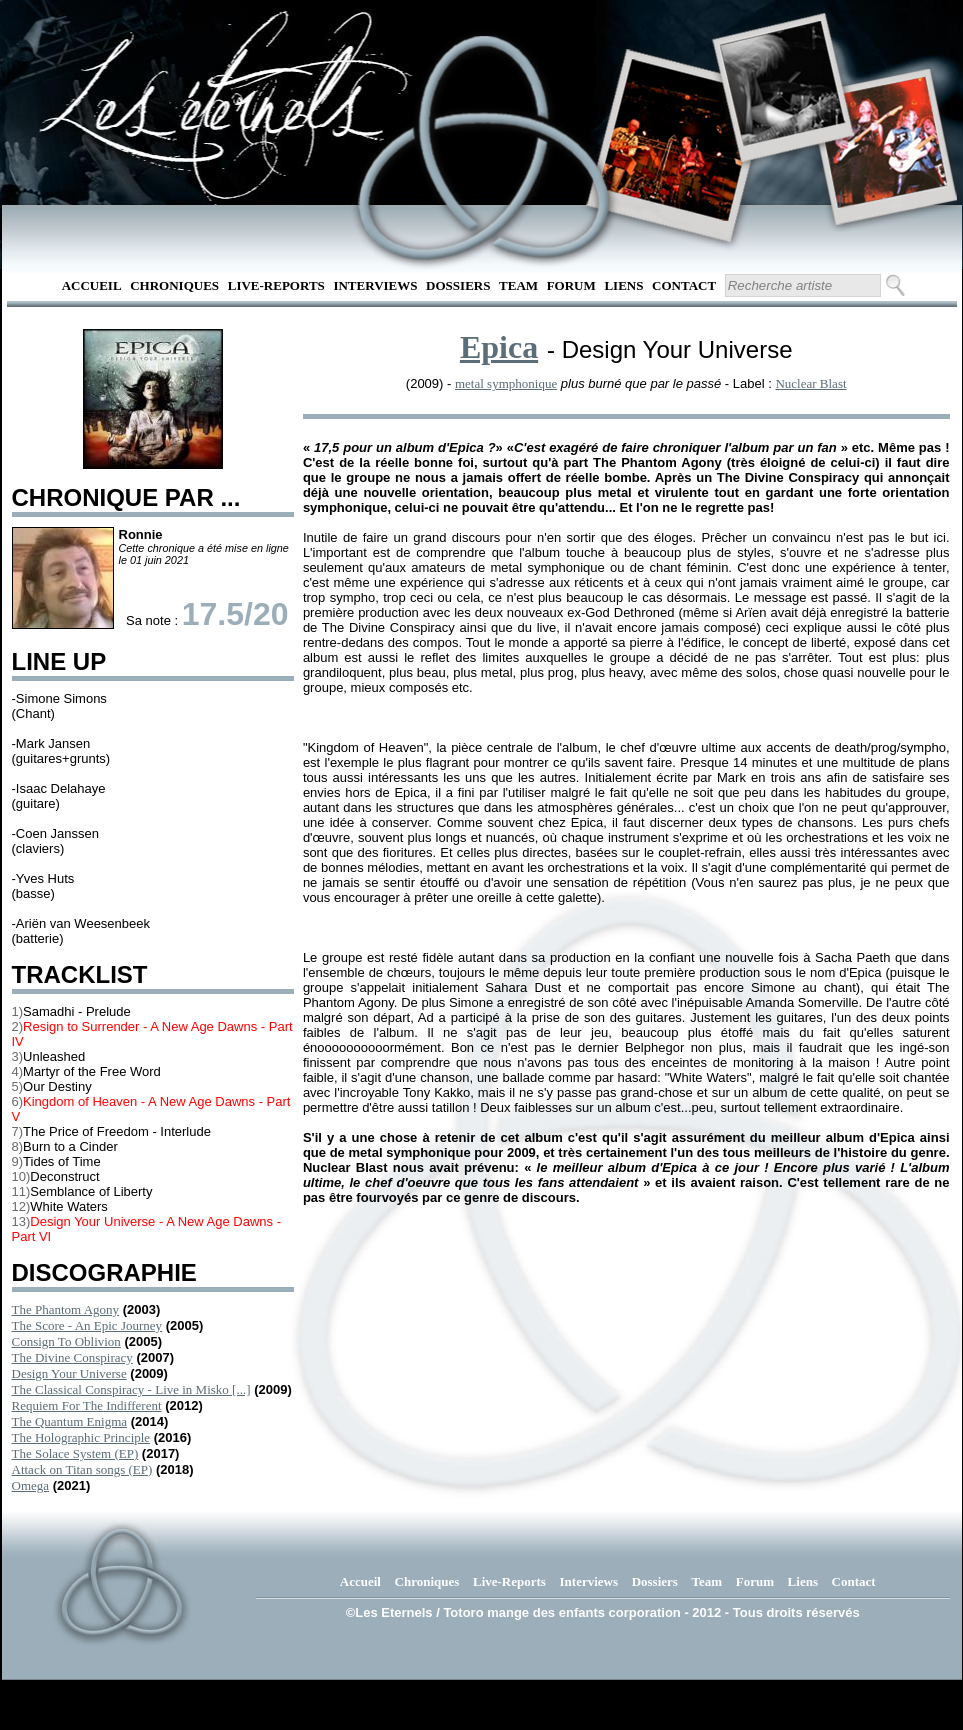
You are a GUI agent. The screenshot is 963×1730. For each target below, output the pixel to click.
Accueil (92, 285)
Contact (684, 285)
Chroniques (174, 285)
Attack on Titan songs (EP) (82, 1469)
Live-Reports (276, 285)
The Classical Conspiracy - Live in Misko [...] (131, 1389)
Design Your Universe (69, 1373)
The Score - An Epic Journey (87, 1325)
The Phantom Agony (66, 1309)
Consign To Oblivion (66, 1341)
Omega (31, 1485)
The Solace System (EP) (75, 1453)
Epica (499, 347)
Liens (623, 285)
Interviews (375, 285)
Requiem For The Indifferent (87, 1405)
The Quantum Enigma (70, 1421)
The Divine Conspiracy (72, 1357)
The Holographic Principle (81, 1437)
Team (518, 285)
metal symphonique (506, 383)
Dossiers (458, 285)
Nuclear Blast (810, 383)
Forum (571, 285)
